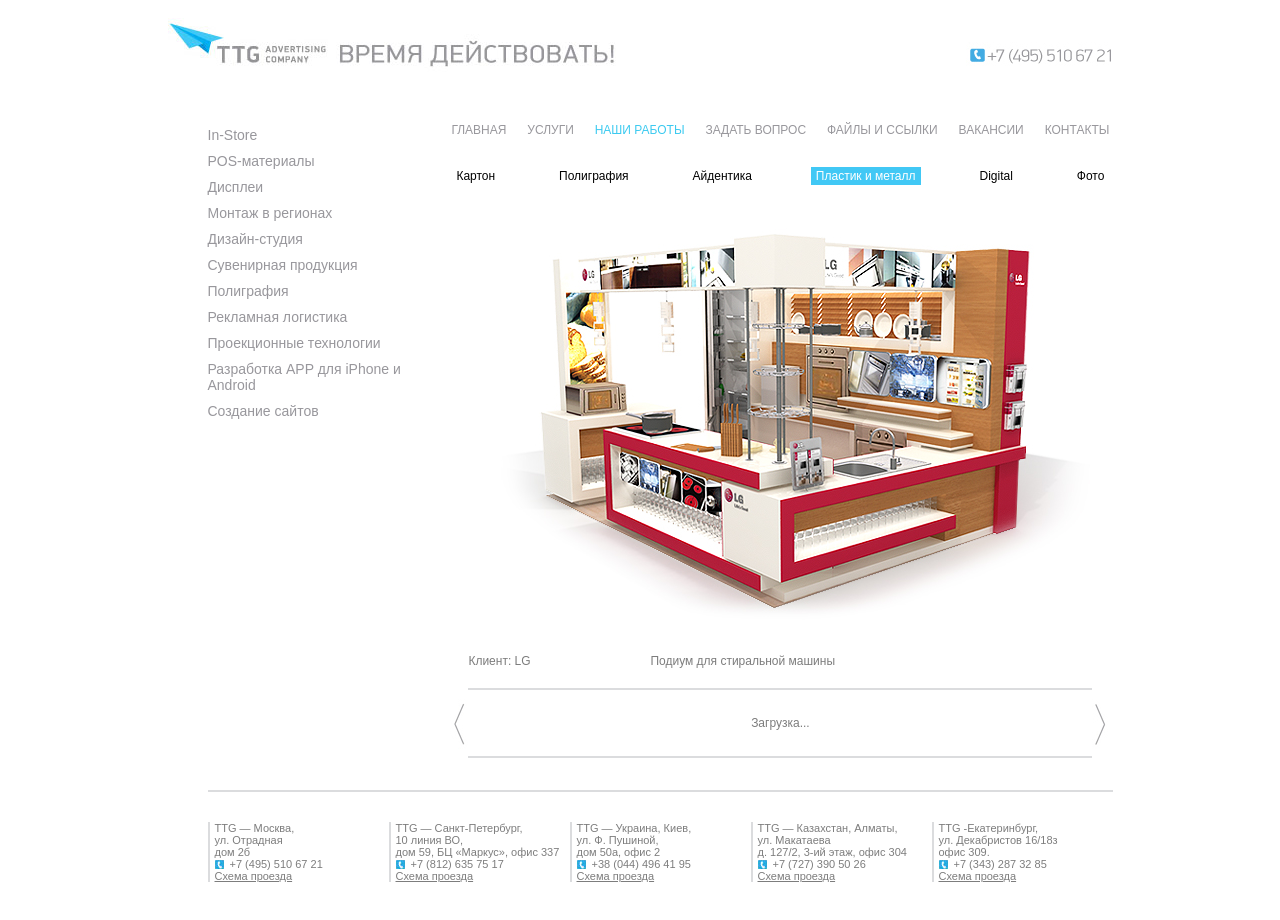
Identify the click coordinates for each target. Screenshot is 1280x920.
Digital (995, 176)
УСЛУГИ (550, 130)
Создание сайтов (263, 411)
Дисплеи (236, 187)
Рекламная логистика (278, 317)
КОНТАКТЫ (1077, 130)
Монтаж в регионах (270, 213)
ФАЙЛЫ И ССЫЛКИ (882, 130)
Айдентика (722, 176)
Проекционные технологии (294, 343)
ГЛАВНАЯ (478, 130)
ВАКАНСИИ (991, 130)
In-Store (233, 135)
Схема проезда (254, 876)
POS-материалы (261, 161)
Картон (475, 176)
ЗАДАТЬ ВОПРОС (755, 130)
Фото (1091, 176)
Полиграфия (248, 291)
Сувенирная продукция (283, 265)
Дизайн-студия (255, 239)
